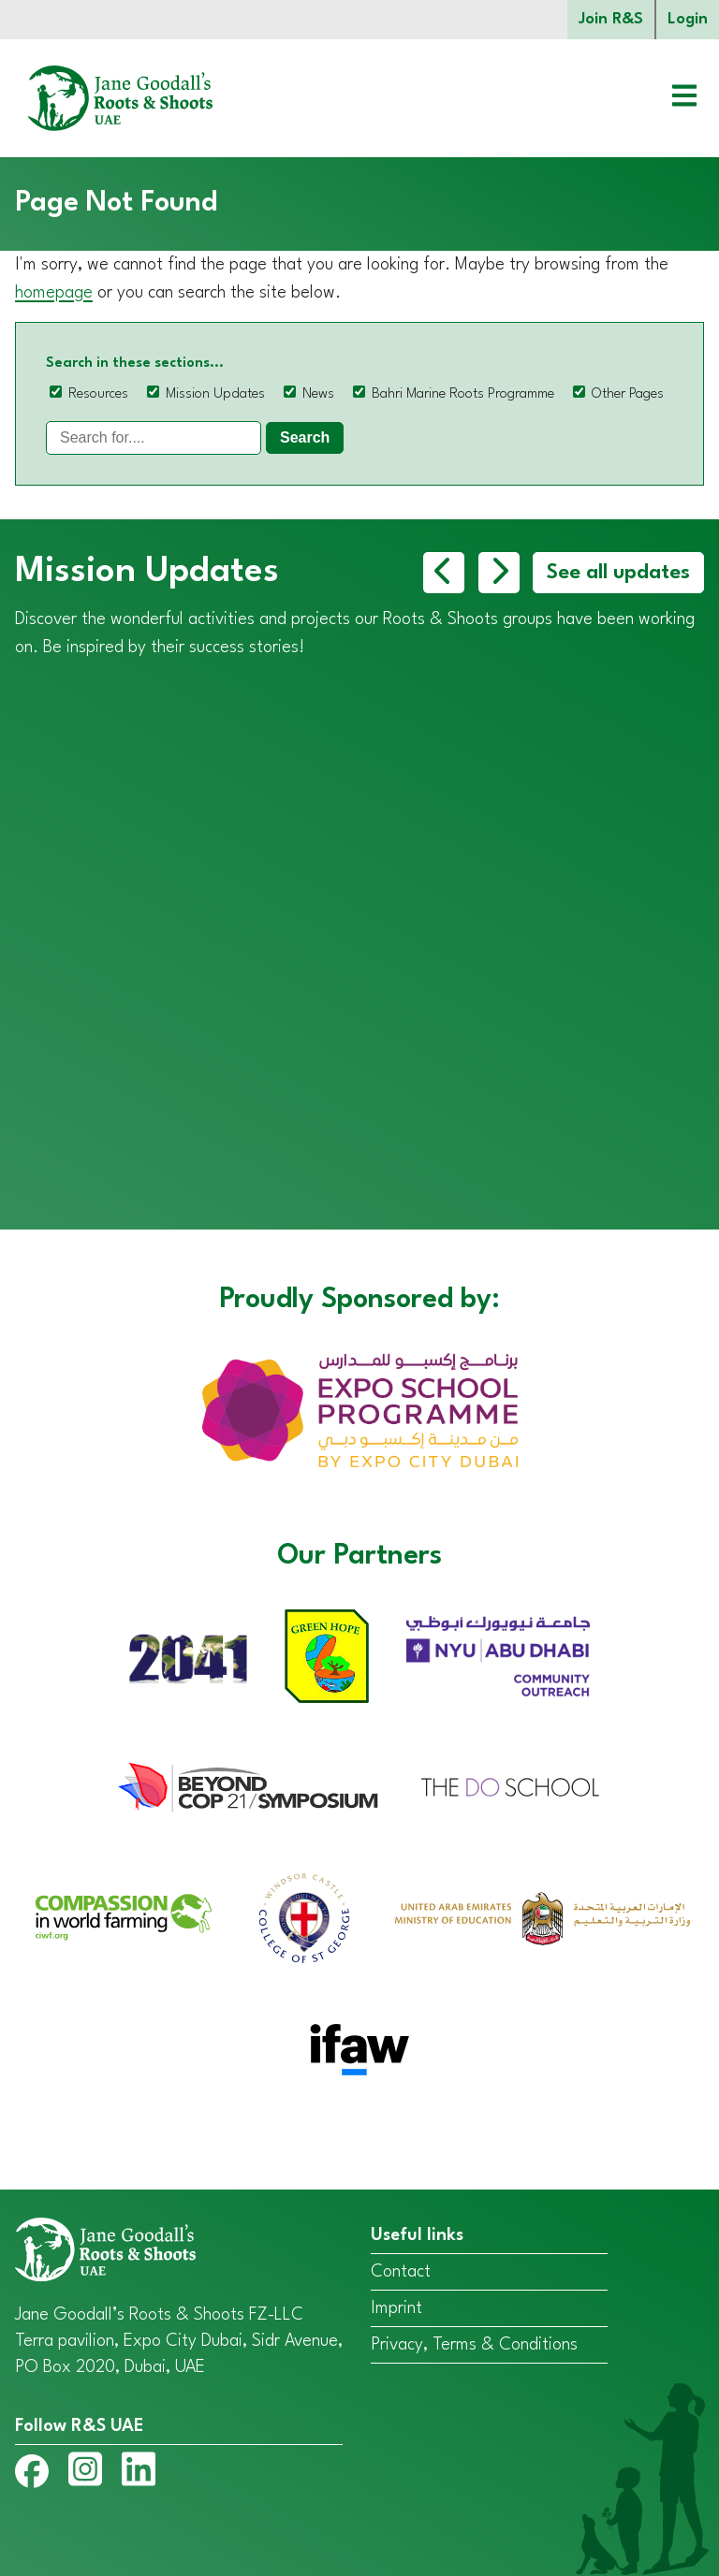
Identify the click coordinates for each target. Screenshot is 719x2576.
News (318, 394)
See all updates (618, 572)
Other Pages (628, 394)
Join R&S (611, 19)
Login (688, 19)
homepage (54, 292)
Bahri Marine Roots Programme (463, 394)
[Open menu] (670, 97)
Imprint (396, 2308)
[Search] (153, 438)
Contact (401, 2271)
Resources (98, 394)
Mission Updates (215, 394)
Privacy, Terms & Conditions (474, 2344)
